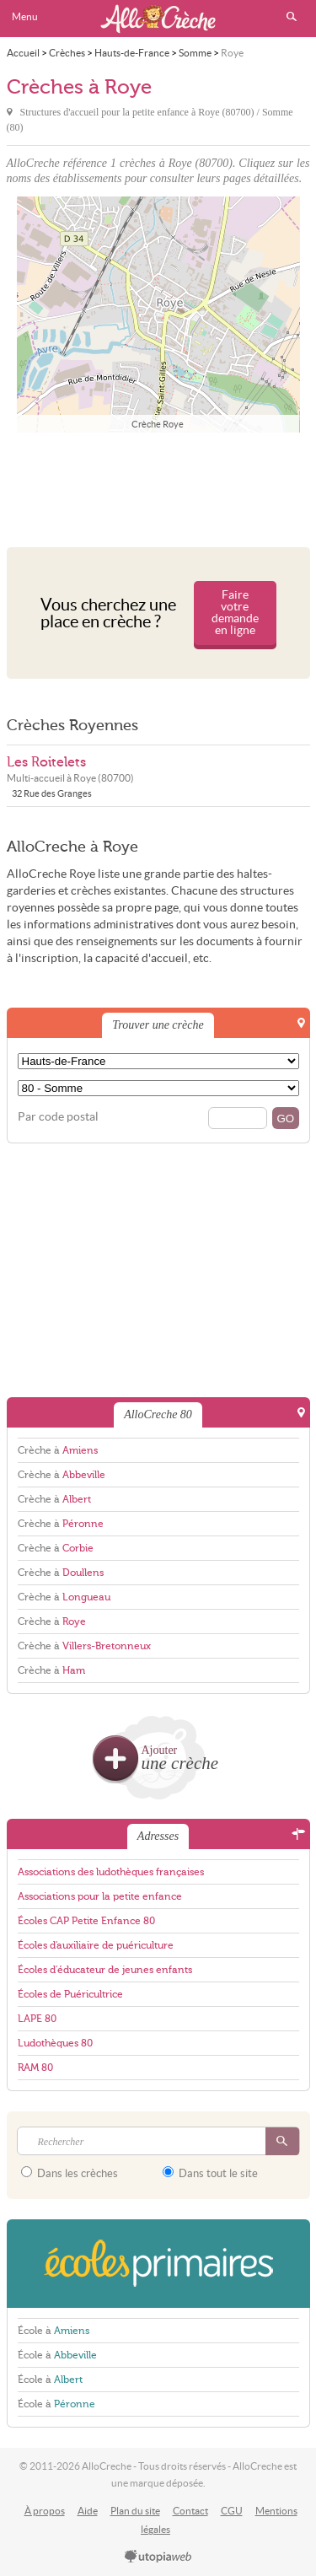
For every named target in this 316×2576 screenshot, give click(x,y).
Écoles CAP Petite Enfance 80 (86, 1921)
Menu (25, 16)
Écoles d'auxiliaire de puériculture (96, 1945)
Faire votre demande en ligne (235, 613)
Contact (190, 2510)
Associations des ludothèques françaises (111, 1872)
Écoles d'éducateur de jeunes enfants (105, 1970)
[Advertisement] (158, 486)
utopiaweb (158, 2557)
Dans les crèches (69, 2173)
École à (53, 2331)
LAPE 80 (37, 2019)
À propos (44, 2510)
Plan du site (135, 2510)
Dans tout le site (210, 2173)
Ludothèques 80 (55, 2043)
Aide (88, 2510)
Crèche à (58, 1450)
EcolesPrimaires (158, 2263)
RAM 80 (35, 2067)
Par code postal (58, 1117)
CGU (232, 2510)
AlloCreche (158, 18)
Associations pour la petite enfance (100, 1896)
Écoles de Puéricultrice (70, 1994)
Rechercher (291, 17)
